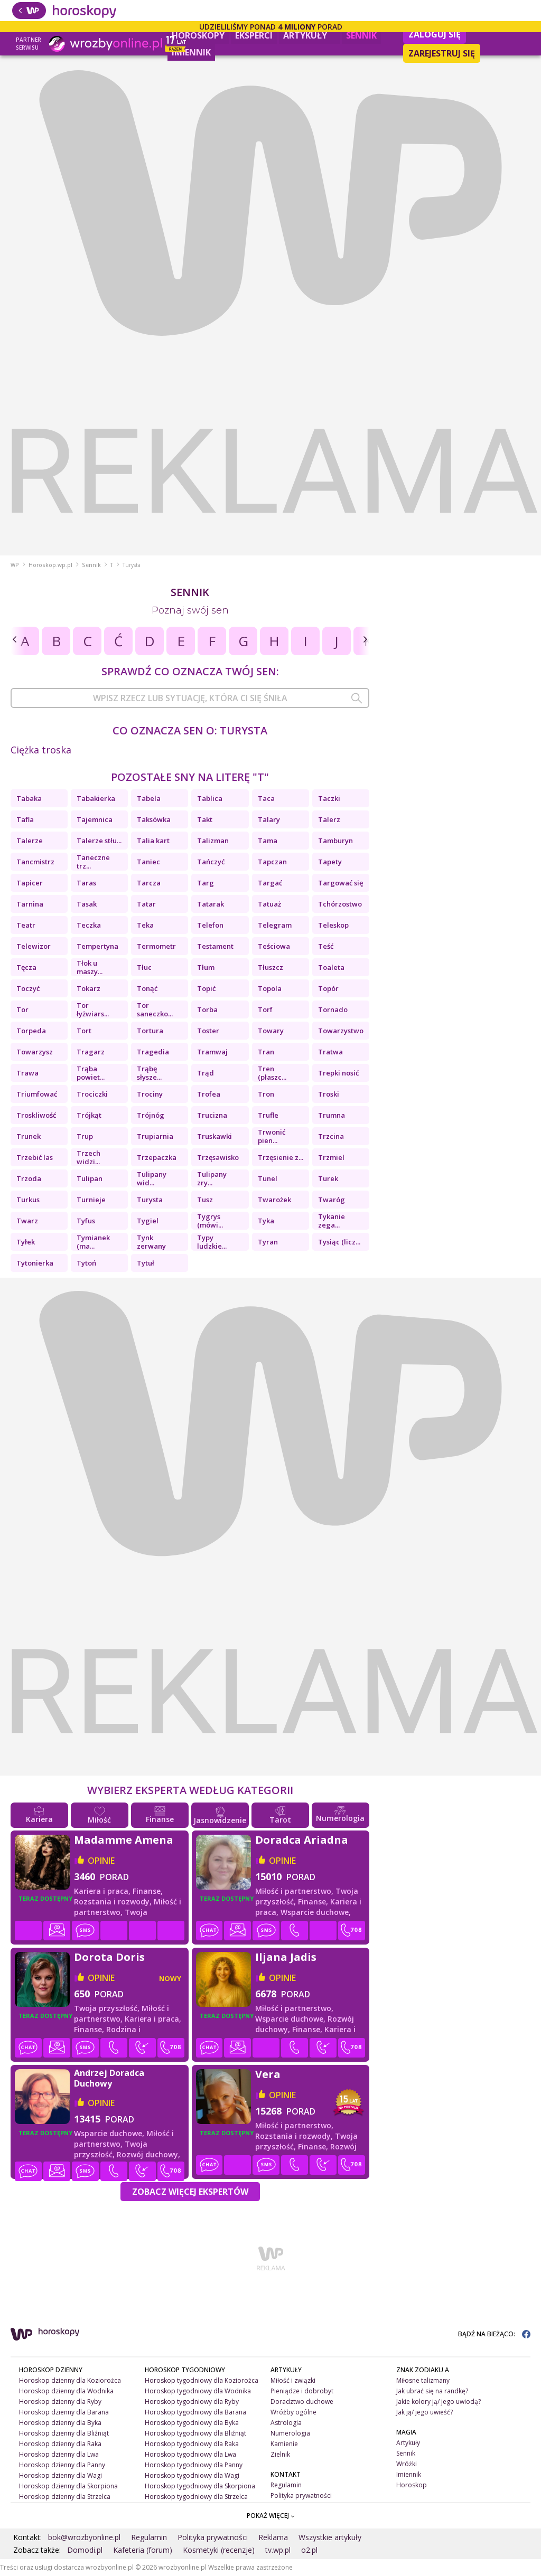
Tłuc (144, 967)
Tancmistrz (35, 861)
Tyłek (25, 1242)
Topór (328, 988)
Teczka (89, 925)
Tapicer (29, 883)
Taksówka (154, 819)
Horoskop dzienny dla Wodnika (66, 2390)
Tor (22, 1009)
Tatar (146, 904)
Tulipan (89, 1178)
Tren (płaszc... (272, 1073)
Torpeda (31, 1030)
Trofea (208, 1094)
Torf (265, 1009)
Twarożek (274, 1199)
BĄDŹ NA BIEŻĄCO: (494, 2333)
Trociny (150, 1094)
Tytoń (86, 1263)
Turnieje (91, 1199)
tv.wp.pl (278, 2550)
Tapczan (272, 861)
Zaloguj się (434, 34)
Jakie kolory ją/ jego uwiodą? (438, 2401)
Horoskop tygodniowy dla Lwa (190, 2454)
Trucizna (212, 1115)
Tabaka (29, 798)
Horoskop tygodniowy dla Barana (195, 2412)
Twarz (27, 1220)
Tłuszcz (270, 967)
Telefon (210, 925)
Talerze (29, 840)
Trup (85, 1136)
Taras (86, 883)
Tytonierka (34, 1263)
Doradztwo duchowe (301, 2401)
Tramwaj (212, 1051)
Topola (270, 988)
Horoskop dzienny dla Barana (64, 2412)
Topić (206, 988)
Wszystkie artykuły (330, 2537)
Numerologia (290, 2433)
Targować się (340, 883)
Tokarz (88, 988)
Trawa (27, 1073)
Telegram (275, 925)
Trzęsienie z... (280, 1157)
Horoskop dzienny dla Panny (62, 2464)
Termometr (156, 946)
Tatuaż (269, 904)
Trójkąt (89, 1115)
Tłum (205, 967)
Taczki (329, 798)
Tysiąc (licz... (339, 1242)
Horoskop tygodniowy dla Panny (193, 2464)
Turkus (28, 1199)
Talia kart (153, 840)
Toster (208, 1030)
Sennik (361, 35)
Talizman (213, 840)
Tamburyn (335, 840)
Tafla (25, 819)
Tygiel (147, 1220)
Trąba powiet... (91, 1073)
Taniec (148, 861)
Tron (266, 1094)
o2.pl (309, 2550)
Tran (266, 1051)
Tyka (266, 1220)
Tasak (87, 904)
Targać (270, 883)
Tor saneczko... (155, 1009)
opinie (101, 1860)
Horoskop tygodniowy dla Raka (192, 2443)
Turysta (150, 1199)
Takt (204, 819)
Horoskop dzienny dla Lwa (59, 2454)
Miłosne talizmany (423, 2380)
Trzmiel (331, 1157)
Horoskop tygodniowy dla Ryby (192, 2401)
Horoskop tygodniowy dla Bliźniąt (195, 2433)
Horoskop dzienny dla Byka (60, 2422)
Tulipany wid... (151, 1178)
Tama (267, 840)
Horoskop (411, 2484)
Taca (266, 798)
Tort (84, 1030)
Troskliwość (36, 1115)
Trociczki (92, 1094)
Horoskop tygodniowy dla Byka (192, 2422)
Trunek (28, 1136)
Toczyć (28, 988)
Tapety (330, 861)
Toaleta (331, 967)
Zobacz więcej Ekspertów (190, 2191)
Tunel (267, 1178)
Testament (215, 946)
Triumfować (36, 1094)
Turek (328, 1178)
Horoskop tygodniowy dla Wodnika (198, 2390)
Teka (145, 925)
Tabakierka (96, 798)
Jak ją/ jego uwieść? (424, 2412)
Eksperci (254, 35)
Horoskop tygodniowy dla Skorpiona (200, 2485)
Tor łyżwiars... (93, 1009)
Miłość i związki (292, 2380)
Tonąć (147, 988)
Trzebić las (34, 1157)
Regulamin (286, 2484)
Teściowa (274, 946)
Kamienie (284, 2443)
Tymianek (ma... (93, 1242)
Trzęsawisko (218, 1157)
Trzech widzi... (88, 1157)
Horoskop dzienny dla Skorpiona (68, 2485)
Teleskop (333, 925)
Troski (328, 1094)
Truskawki (214, 1136)
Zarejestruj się (441, 53)
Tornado (333, 1009)
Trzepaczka (156, 1157)
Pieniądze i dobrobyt (301, 2390)
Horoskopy (198, 35)
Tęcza (26, 967)
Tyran (268, 1242)
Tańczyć (211, 861)
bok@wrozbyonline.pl (84, 2537)
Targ (205, 883)
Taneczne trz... (93, 862)
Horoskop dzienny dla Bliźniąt (64, 2433)
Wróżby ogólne (293, 2412)
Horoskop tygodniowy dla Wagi (192, 2475)
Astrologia (286, 2422)
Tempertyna (97, 946)
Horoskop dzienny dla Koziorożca (70, 2380)
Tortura (150, 1030)
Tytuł (145, 1263)
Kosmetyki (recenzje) (219, 2550)
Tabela (149, 798)
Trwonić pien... (271, 1136)
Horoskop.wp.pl (50, 565)
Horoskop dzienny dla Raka (60, 2443)
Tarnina (29, 904)
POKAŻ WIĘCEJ (271, 2515)
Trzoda (28, 1178)
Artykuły (309, 34)
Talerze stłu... (99, 840)
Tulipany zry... (212, 1178)
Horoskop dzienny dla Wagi (60, 2475)
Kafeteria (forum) (142, 2550)
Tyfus (86, 1220)
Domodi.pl (84, 2550)
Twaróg (331, 1199)
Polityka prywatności (301, 2495)
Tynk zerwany (151, 1242)
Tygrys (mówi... (210, 1221)
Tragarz (91, 1051)
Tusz (205, 1199)
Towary (271, 1030)
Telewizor (33, 946)
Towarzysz (34, 1051)
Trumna (331, 1115)
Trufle (268, 1115)
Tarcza (149, 883)
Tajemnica (95, 819)
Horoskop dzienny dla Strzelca (64, 2496)
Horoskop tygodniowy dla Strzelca (196, 2496)
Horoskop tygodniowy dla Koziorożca (201, 2380)
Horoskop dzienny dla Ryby (60, 2401)
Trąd (205, 1073)
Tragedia (153, 1051)
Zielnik (280, 2454)
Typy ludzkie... (212, 1242)
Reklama (273, 2537)
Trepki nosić (338, 1073)
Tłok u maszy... (89, 967)
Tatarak (210, 904)
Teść (325, 946)
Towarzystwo (340, 1030)
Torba (207, 1009)
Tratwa (330, 1051)
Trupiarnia (155, 1136)
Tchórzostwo (340, 904)
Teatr (25, 925)
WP (15, 565)
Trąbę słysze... (149, 1073)
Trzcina (331, 1136)
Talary (269, 819)
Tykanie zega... (331, 1221)
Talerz (329, 819)
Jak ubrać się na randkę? (432, 2390)
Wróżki (406, 2463)
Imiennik (191, 52)
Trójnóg (150, 1115)
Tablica (209, 798)
